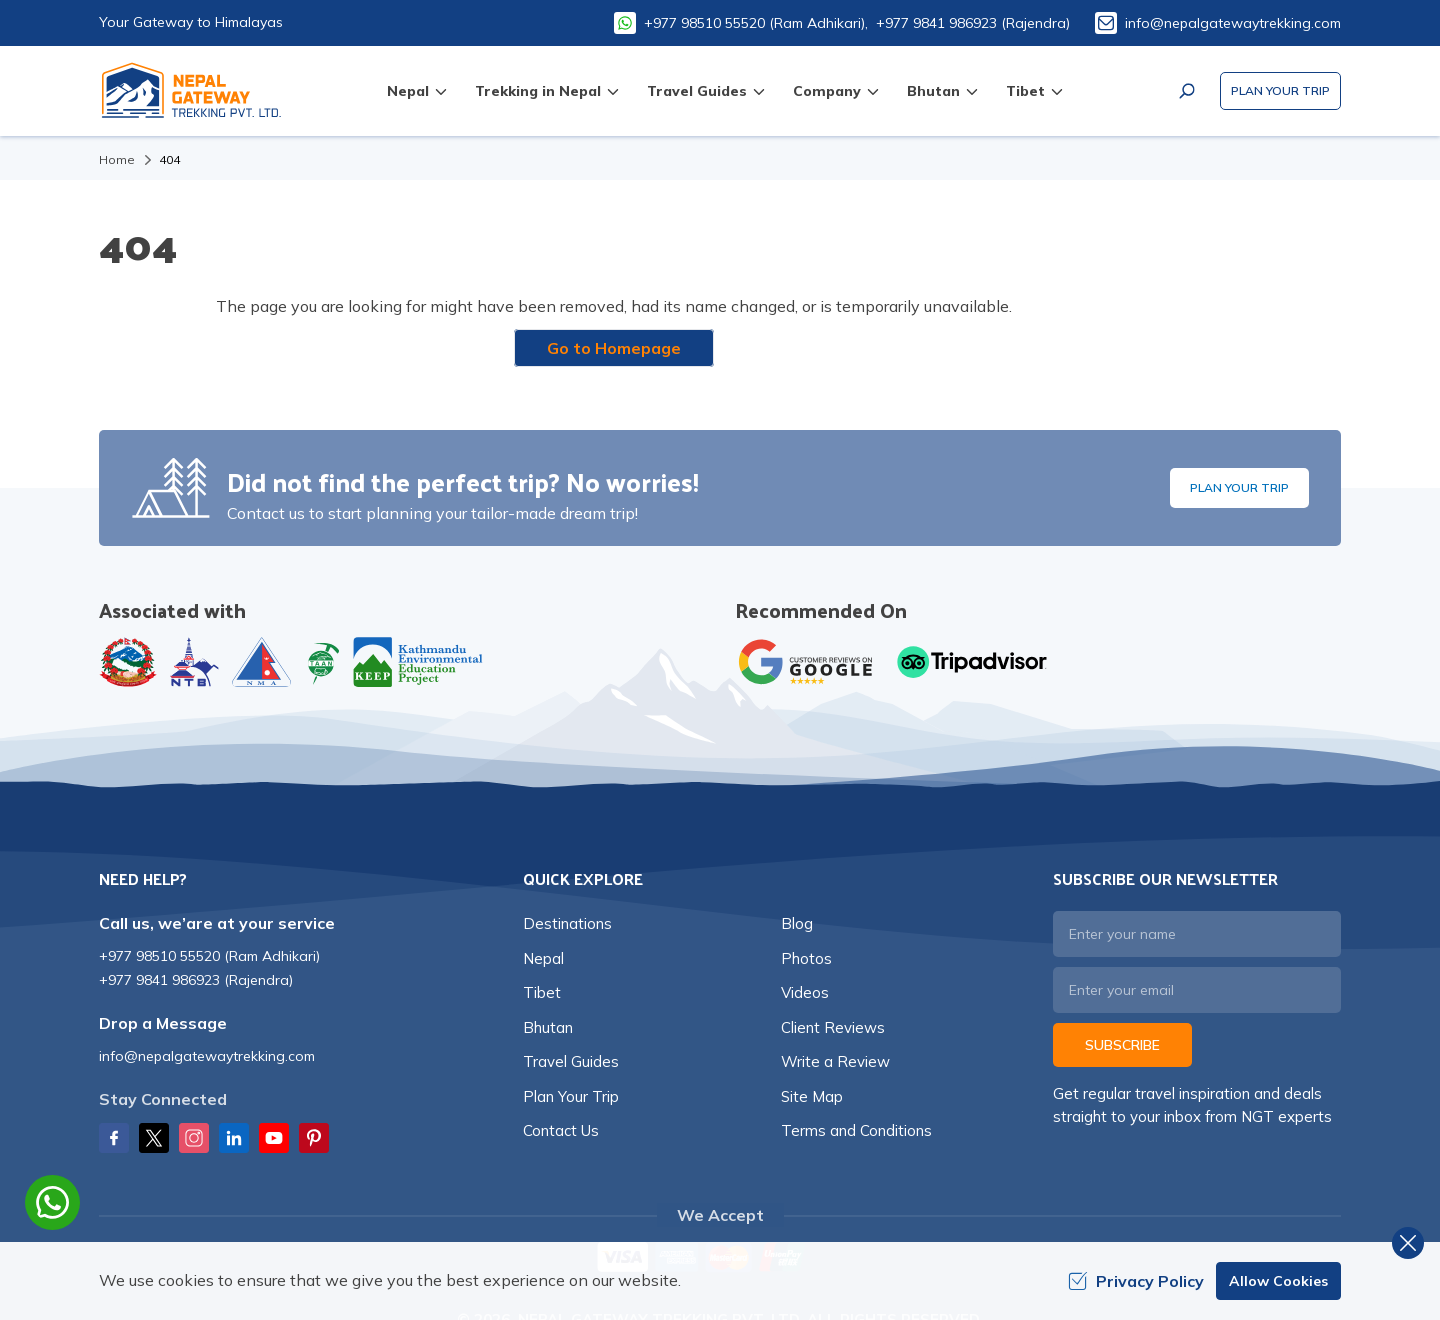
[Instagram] (194, 1138)
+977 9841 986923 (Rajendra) (973, 23)
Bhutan (548, 1027)
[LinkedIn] (234, 1138)
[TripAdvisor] (972, 662)
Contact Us (561, 1130)
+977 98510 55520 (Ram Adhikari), (756, 23)
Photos (806, 958)
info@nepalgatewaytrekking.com (1233, 23)
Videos (805, 992)
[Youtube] (274, 1138)
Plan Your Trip (1280, 90)
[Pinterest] (314, 1138)
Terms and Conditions (856, 1130)
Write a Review (835, 1061)
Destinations (567, 923)
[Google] (810, 662)
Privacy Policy (1136, 1281)
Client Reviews (833, 1027)
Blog (797, 923)
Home (117, 159)
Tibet (542, 992)
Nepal (543, 958)
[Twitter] (154, 1138)
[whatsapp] (52, 1202)
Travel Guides (571, 1061)
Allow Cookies (1278, 1281)
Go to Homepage (614, 348)
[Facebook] (114, 1138)
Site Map (812, 1096)
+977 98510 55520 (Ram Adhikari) (209, 956)
